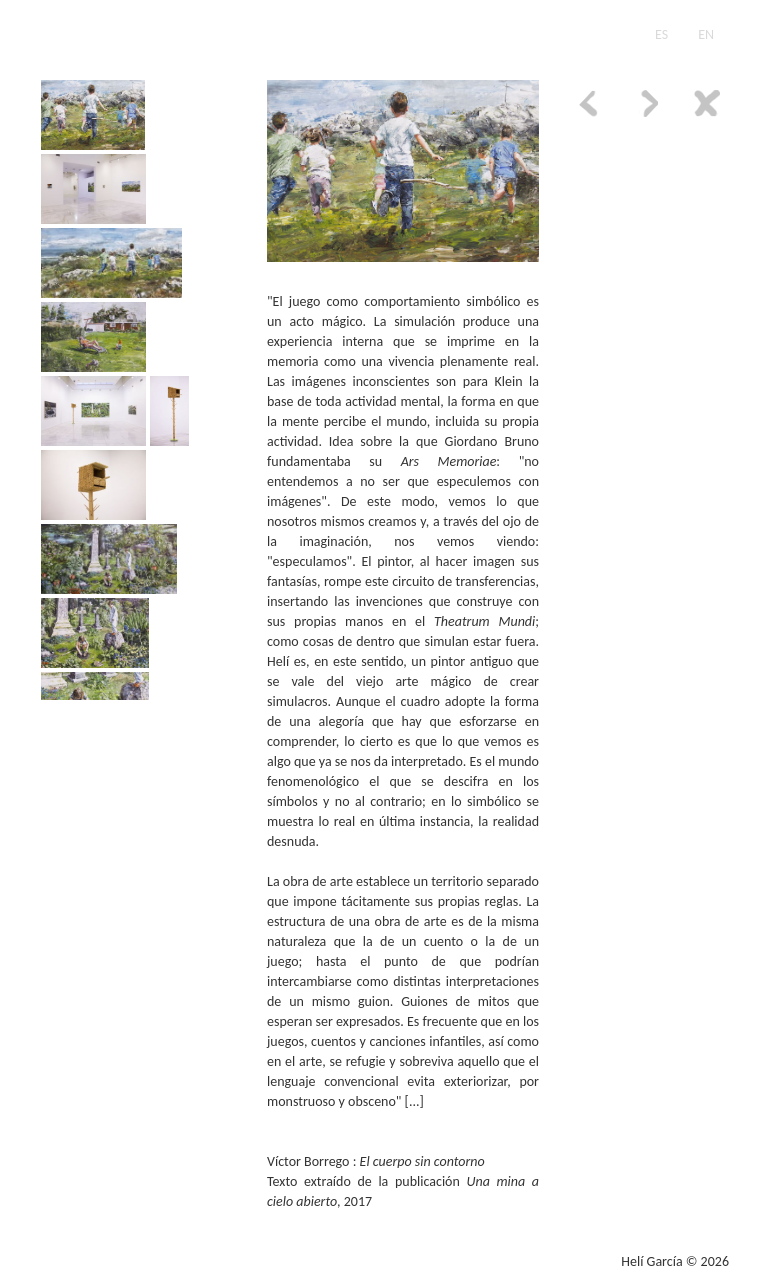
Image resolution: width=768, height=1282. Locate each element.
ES (661, 34)
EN (706, 34)
